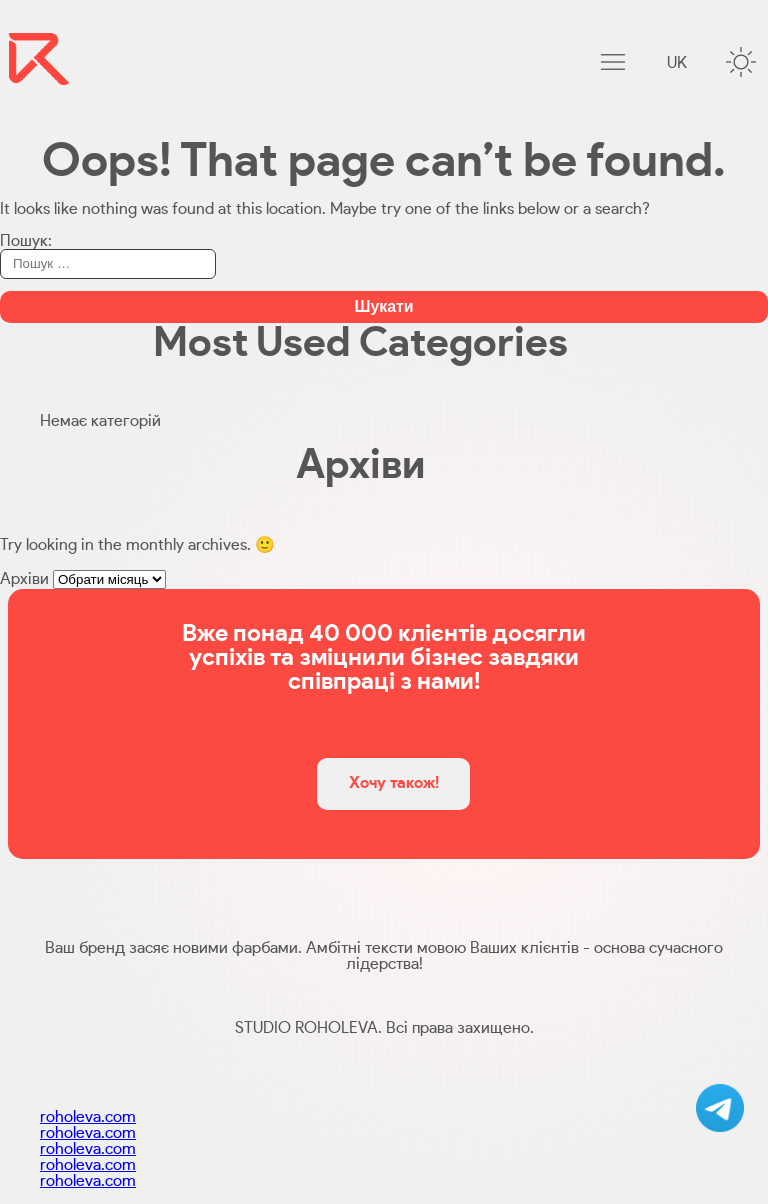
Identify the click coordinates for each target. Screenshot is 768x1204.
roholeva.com (88, 1117)
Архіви (24, 579)
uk (677, 63)
